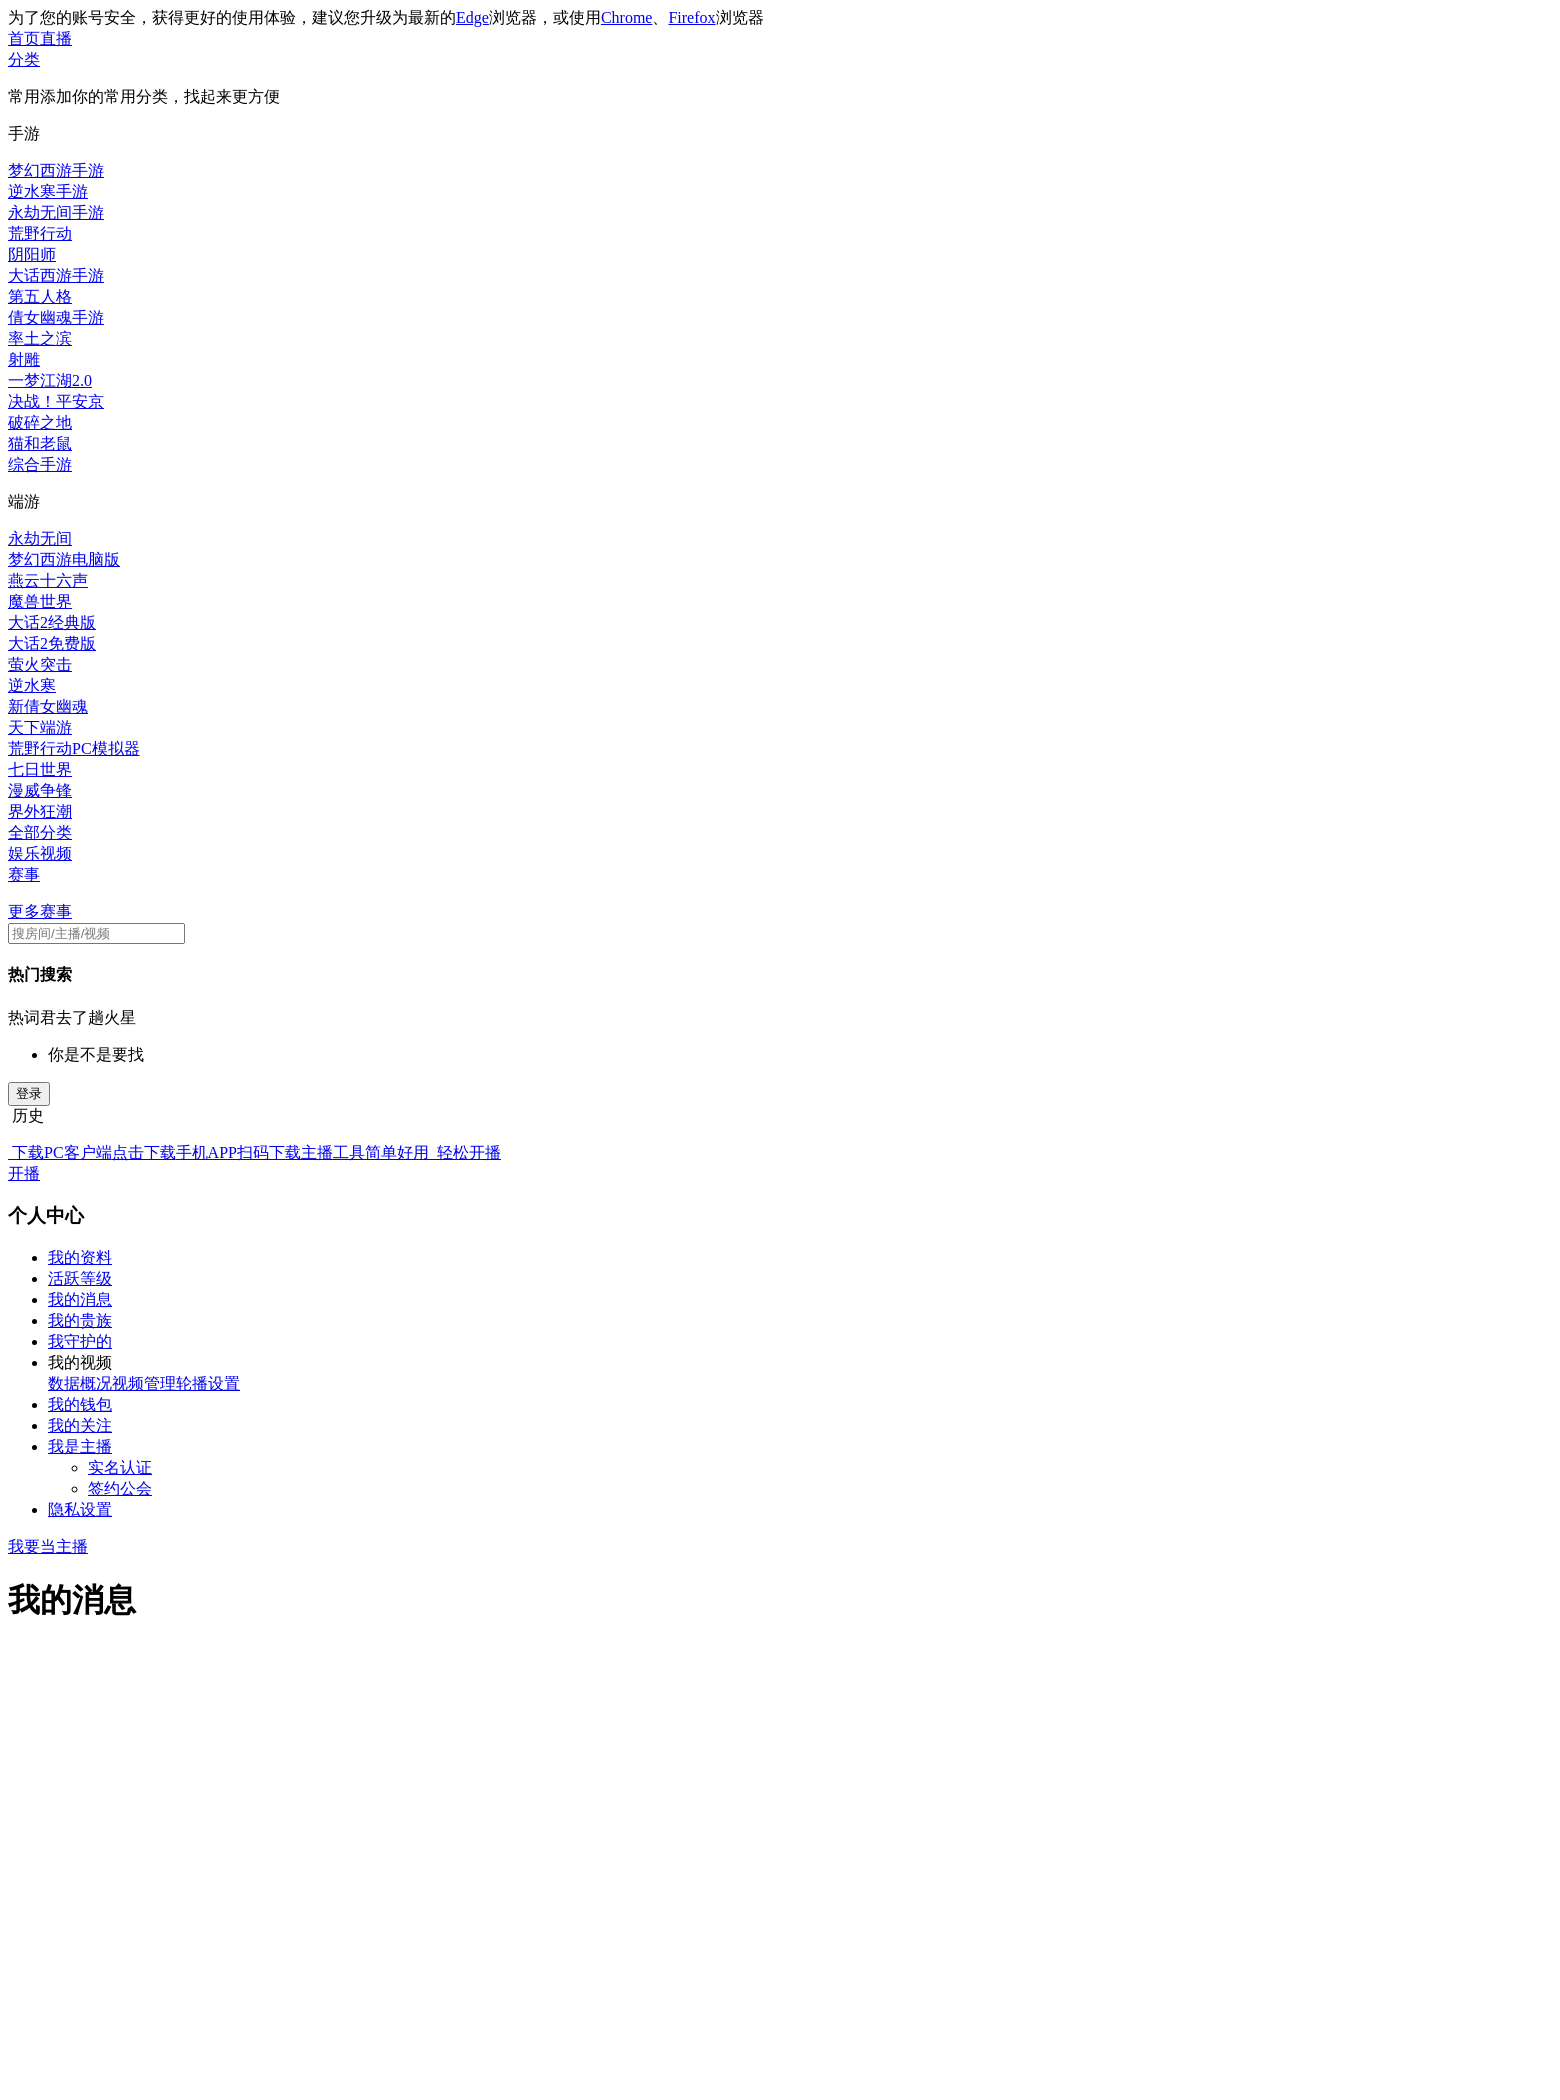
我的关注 (80, 1425)
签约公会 (120, 1488)
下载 (26, 1152)
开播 (24, 1173)
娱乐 (24, 853)
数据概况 (80, 1383)
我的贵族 (80, 1320)
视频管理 (144, 1383)
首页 (24, 38)
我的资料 (80, 1257)
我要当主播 (48, 1546)
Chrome (627, 17)
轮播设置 (208, 1383)
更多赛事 (40, 911)
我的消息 (80, 1299)
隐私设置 (80, 1509)
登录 (29, 1093)
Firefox (691, 17)
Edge (472, 17)
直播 (56, 38)
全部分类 (40, 832)
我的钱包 (80, 1404)
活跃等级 (80, 1278)
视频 (56, 853)
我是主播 (80, 1446)
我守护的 (80, 1341)
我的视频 (80, 1362)
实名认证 (120, 1467)
